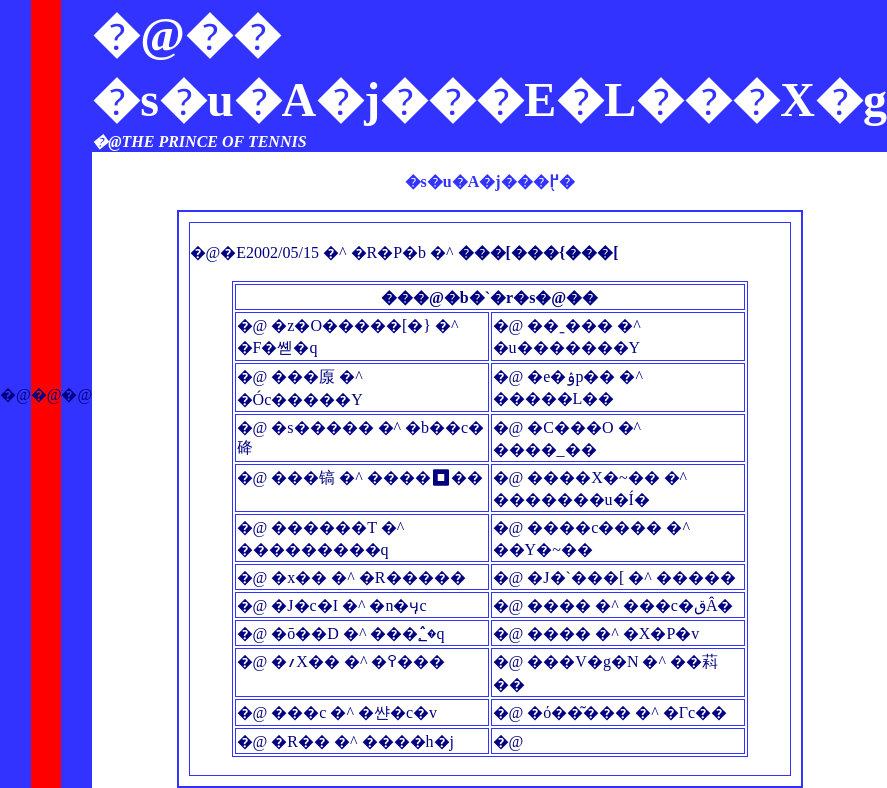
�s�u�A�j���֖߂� (490, 181)
